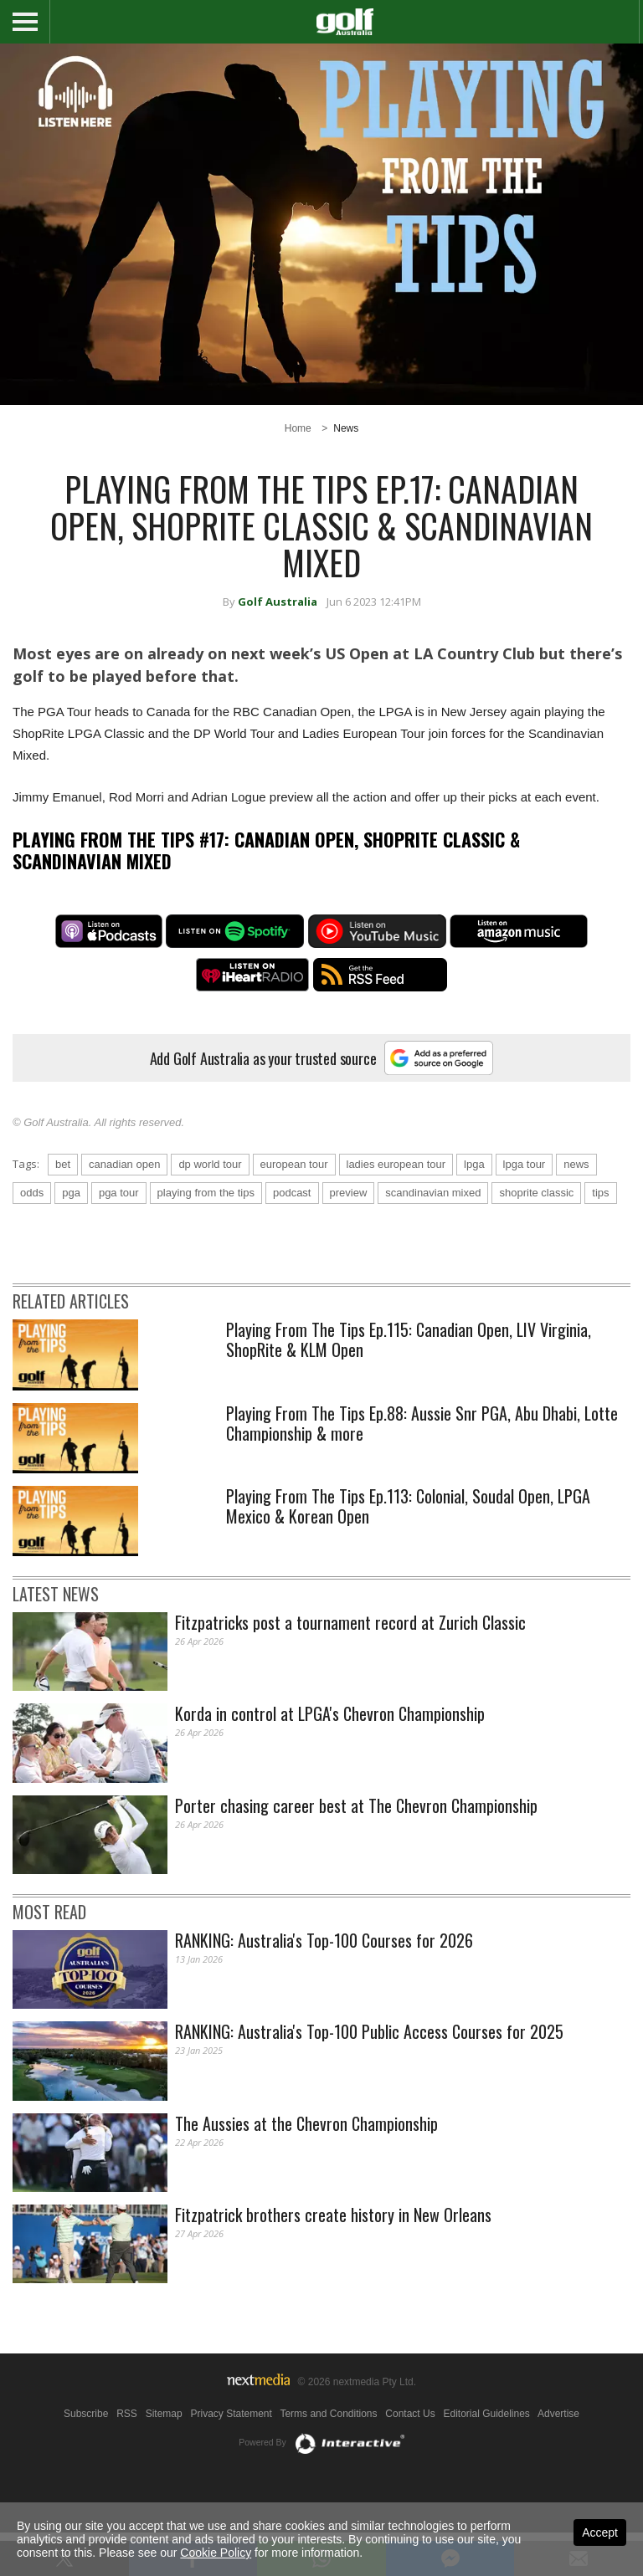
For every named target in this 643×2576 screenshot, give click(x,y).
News (345, 428)
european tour (294, 1207)
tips (600, 1236)
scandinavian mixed (433, 1236)
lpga (474, 1207)
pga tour (119, 1236)
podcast (292, 1236)
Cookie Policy (215, 2552)
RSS (126, 2457)
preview (349, 1236)
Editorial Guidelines (486, 2457)
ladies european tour (396, 1207)
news (576, 1207)
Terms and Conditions (328, 2457)
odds (32, 1236)
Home (298, 428)
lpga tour (524, 1207)
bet (62, 1207)
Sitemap (164, 2457)
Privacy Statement (230, 2457)
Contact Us (410, 2457)
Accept (600, 2532)
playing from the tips (206, 1236)
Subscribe (86, 2457)
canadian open (124, 1207)
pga (71, 1236)
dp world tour (209, 1207)
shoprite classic (536, 1236)
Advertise (558, 2457)
